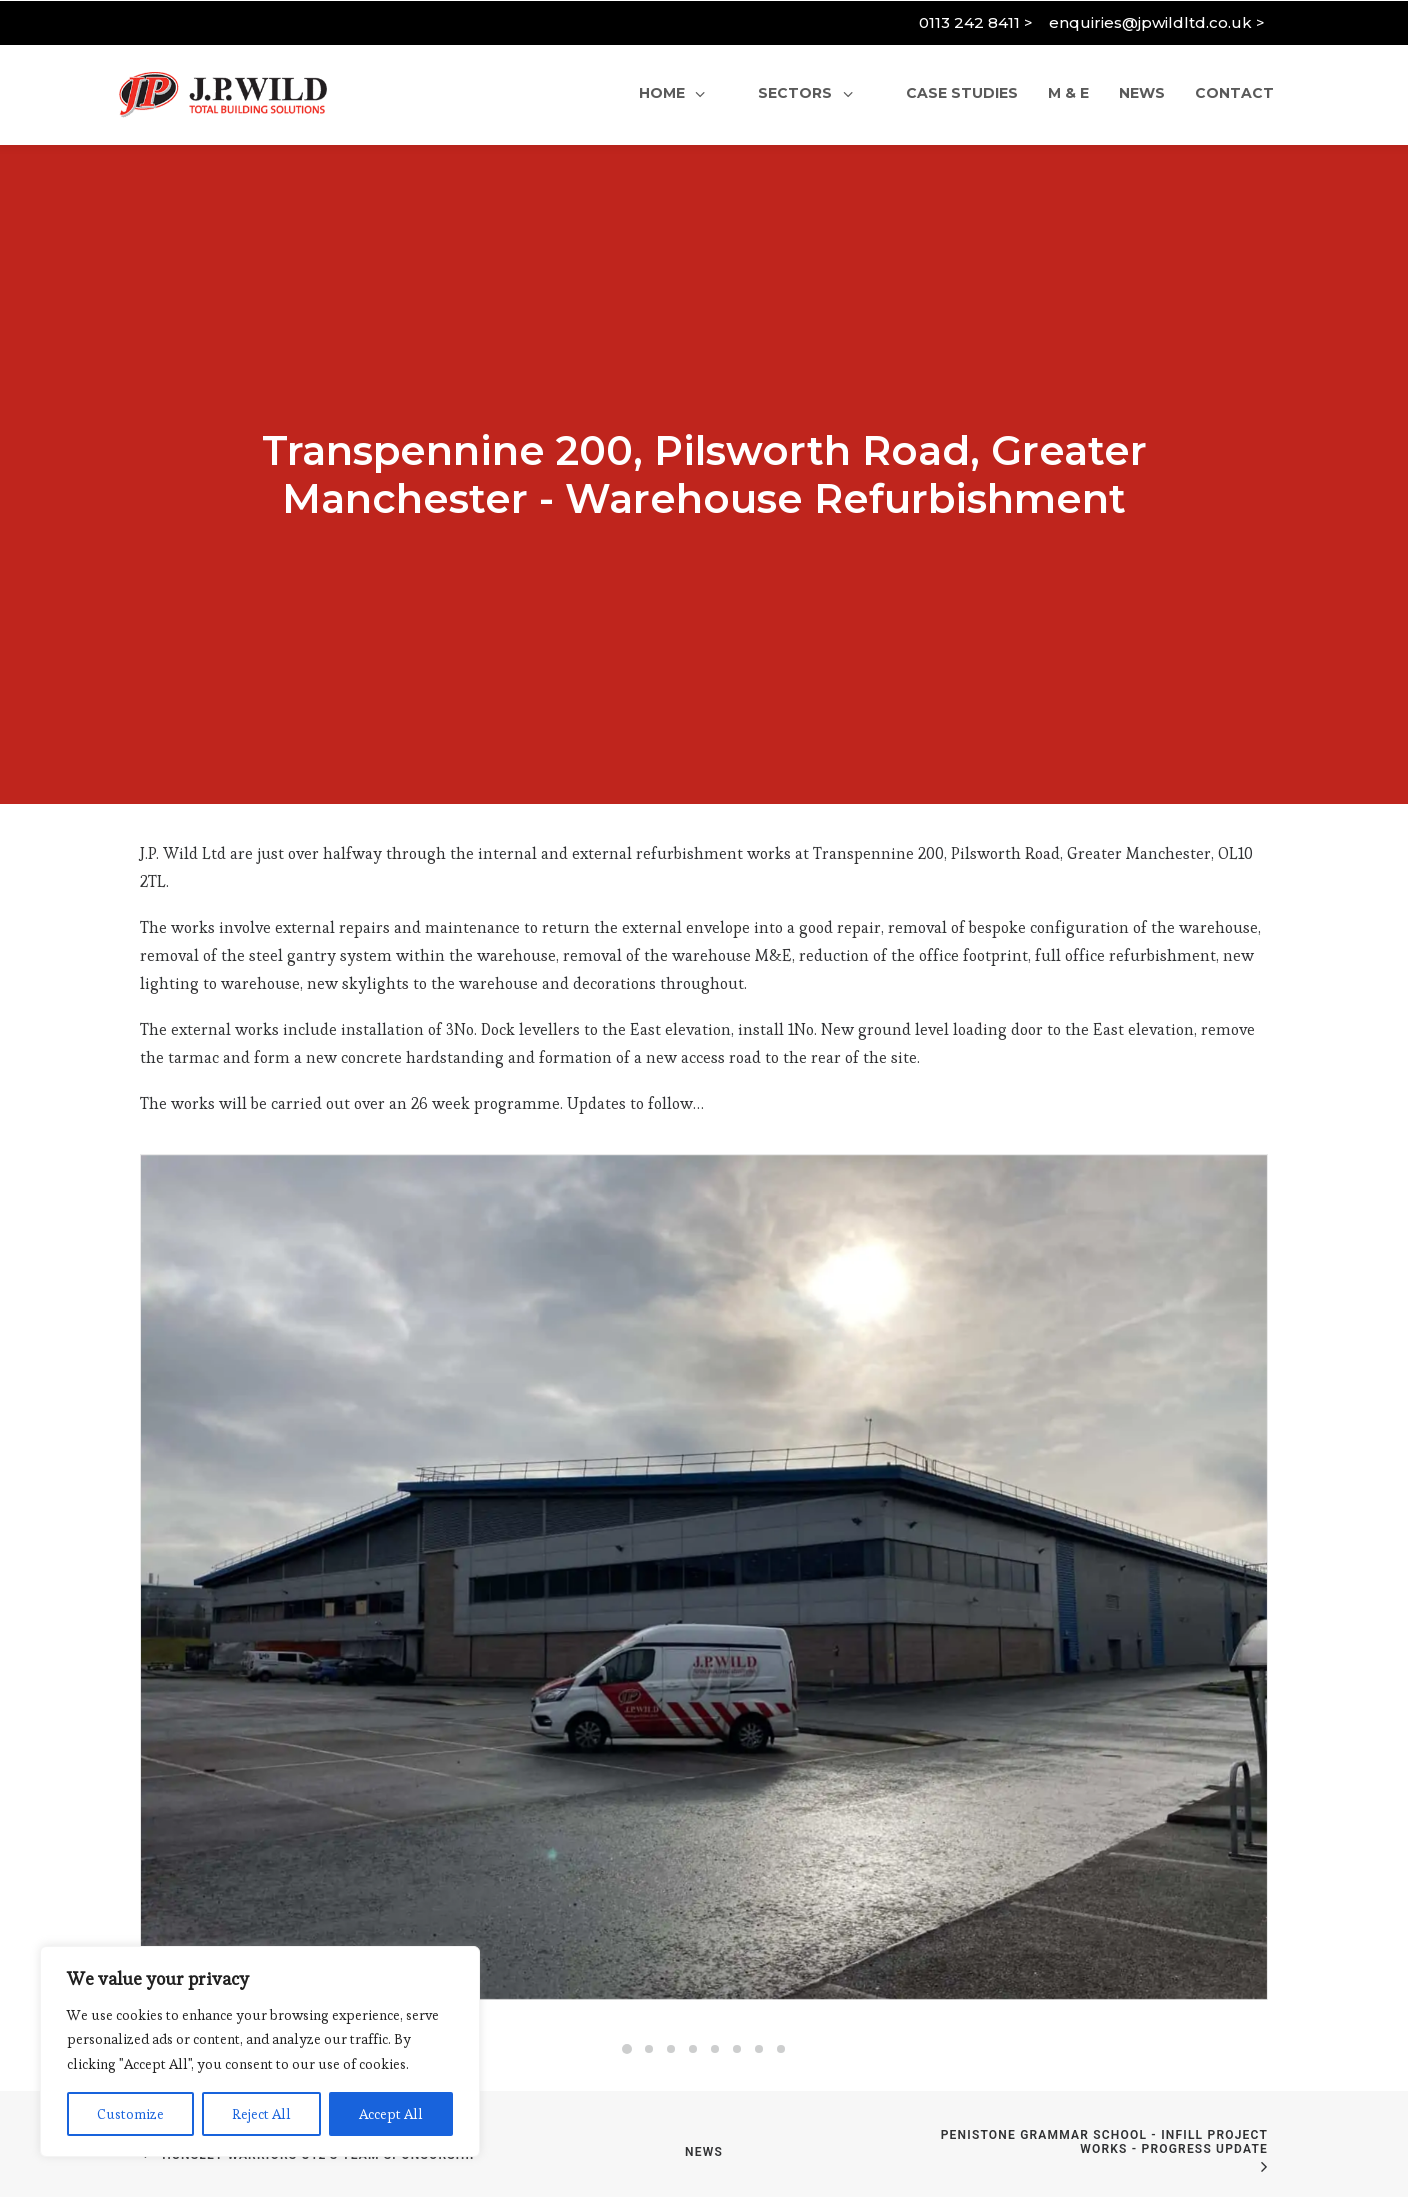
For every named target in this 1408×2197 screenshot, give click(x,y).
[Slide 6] (737, 1955)
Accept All (391, 2114)
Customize (130, 2114)
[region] (260, 2052)
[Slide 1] (627, 1955)
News (704, 2058)
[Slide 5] (715, 1955)
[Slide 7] (759, 1955)
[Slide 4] (693, 1955)
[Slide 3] (671, 1955)
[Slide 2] (649, 1955)
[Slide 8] (781, 1955)
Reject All (261, 2114)
